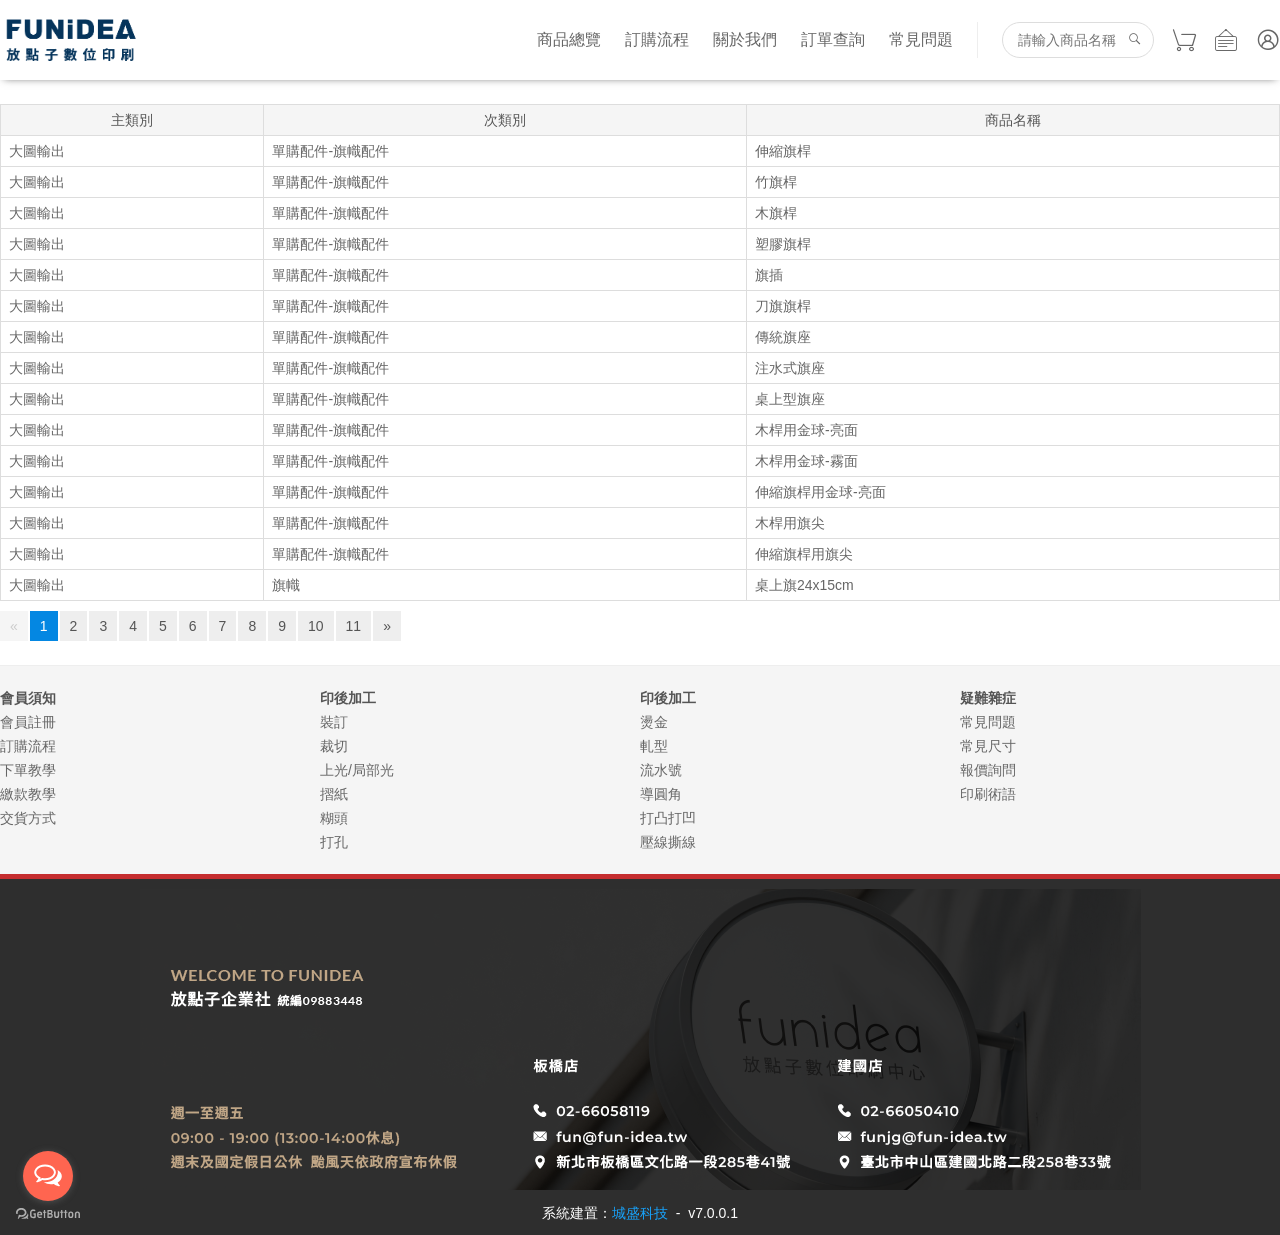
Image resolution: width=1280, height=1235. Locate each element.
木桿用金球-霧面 (806, 461)
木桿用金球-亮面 (806, 430)
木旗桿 (776, 213)
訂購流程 (657, 39)
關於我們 (745, 39)
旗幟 (286, 585)
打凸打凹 (668, 818)
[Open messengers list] (48, 1176)
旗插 (769, 275)
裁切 (334, 746)
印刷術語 (988, 794)
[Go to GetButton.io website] (48, 1214)
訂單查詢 (833, 39)
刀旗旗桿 (783, 306)
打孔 (334, 842)
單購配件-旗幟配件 (330, 151)
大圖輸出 (37, 151)
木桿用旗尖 (790, 523)
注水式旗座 (790, 368)
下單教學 (28, 770)
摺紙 (334, 794)
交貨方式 (28, 818)
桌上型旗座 (790, 399)
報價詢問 (988, 770)
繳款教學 (28, 794)
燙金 (654, 722)
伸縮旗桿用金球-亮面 (820, 492)
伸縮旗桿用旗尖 (804, 554)
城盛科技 (640, 1213)
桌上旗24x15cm (804, 585)
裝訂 (334, 722)
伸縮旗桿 (783, 151)
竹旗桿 (776, 182)
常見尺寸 (988, 746)
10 (316, 626)
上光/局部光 (357, 770)
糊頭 (334, 818)
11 (354, 626)
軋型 (654, 746)
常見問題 (921, 39)
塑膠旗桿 (783, 244)
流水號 (661, 770)
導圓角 (661, 794)
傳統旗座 (783, 337)
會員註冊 (28, 722)
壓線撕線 (668, 842)
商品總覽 (569, 39)
